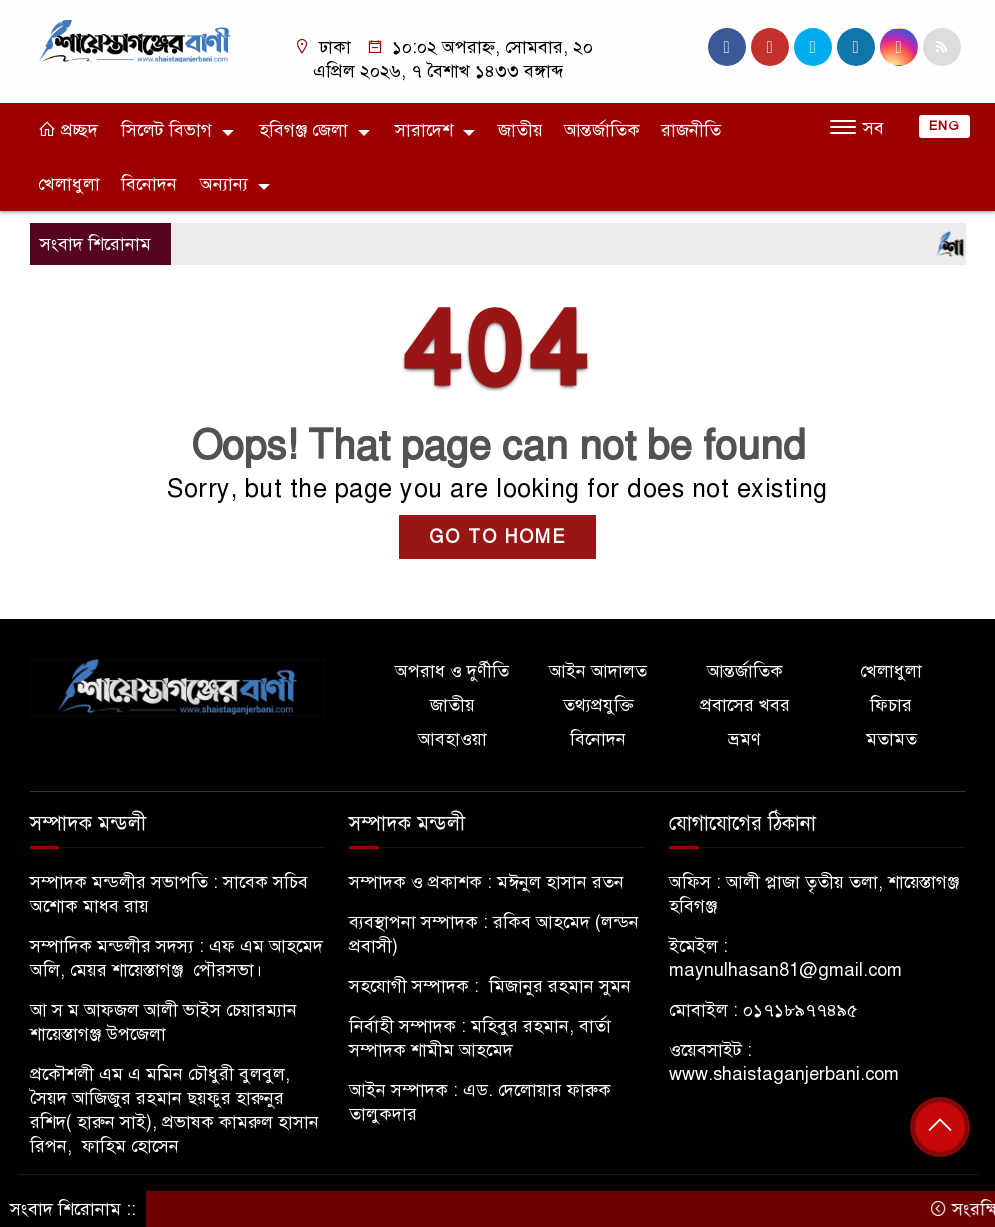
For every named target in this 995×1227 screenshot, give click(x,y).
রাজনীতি (691, 130)
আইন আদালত (598, 671)
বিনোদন (149, 184)
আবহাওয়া (452, 739)
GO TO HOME (497, 537)
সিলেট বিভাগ (166, 130)
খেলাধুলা (69, 184)
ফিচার (891, 705)
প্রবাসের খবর (745, 705)
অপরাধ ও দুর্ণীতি (452, 671)
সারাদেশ (424, 130)
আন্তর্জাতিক (602, 130)
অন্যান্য (224, 184)
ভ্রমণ (744, 739)
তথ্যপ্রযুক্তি (598, 705)
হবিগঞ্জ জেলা (303, 130)
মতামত (891, 739)
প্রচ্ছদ (68, 130)
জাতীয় (520, 130)
